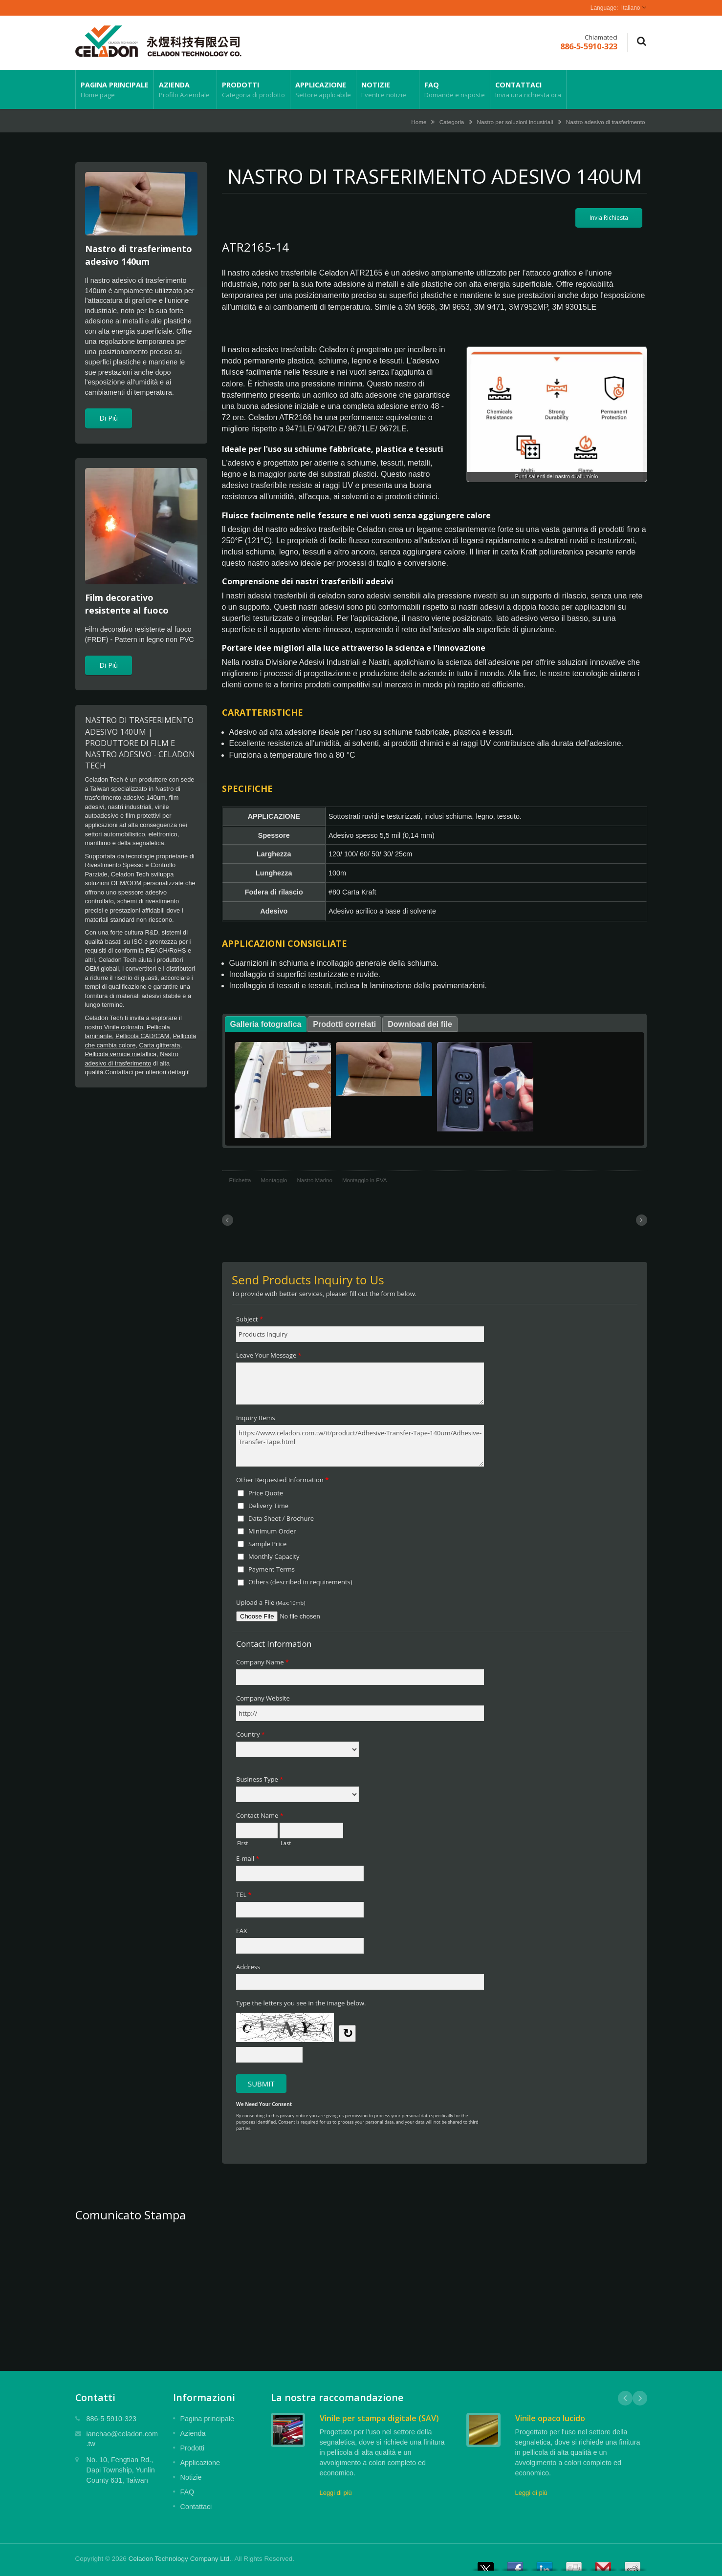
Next (640, 2398)
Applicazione (323, 89)
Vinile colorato (123, 1027)
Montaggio (274, 1180)
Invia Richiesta (609, 217)
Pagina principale (114, 89)
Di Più (108, 418)
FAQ (454, 89)
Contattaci (528, 89)
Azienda (185, 89)
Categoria (451, 122)
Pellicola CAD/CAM (142, 1036)
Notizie (387, 89)
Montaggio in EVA (364, 1180)
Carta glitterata (159, 1045)
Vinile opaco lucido (550, 2418)
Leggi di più (336, 2492)
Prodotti (253, 89)
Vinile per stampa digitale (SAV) (379, 2418)
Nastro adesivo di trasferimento (605, 122)
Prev (625, 2398)
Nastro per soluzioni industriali (515, 122)
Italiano (630, 7)
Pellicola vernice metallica (121, 1054)
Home (418, 122)
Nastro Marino (314, 1180)
